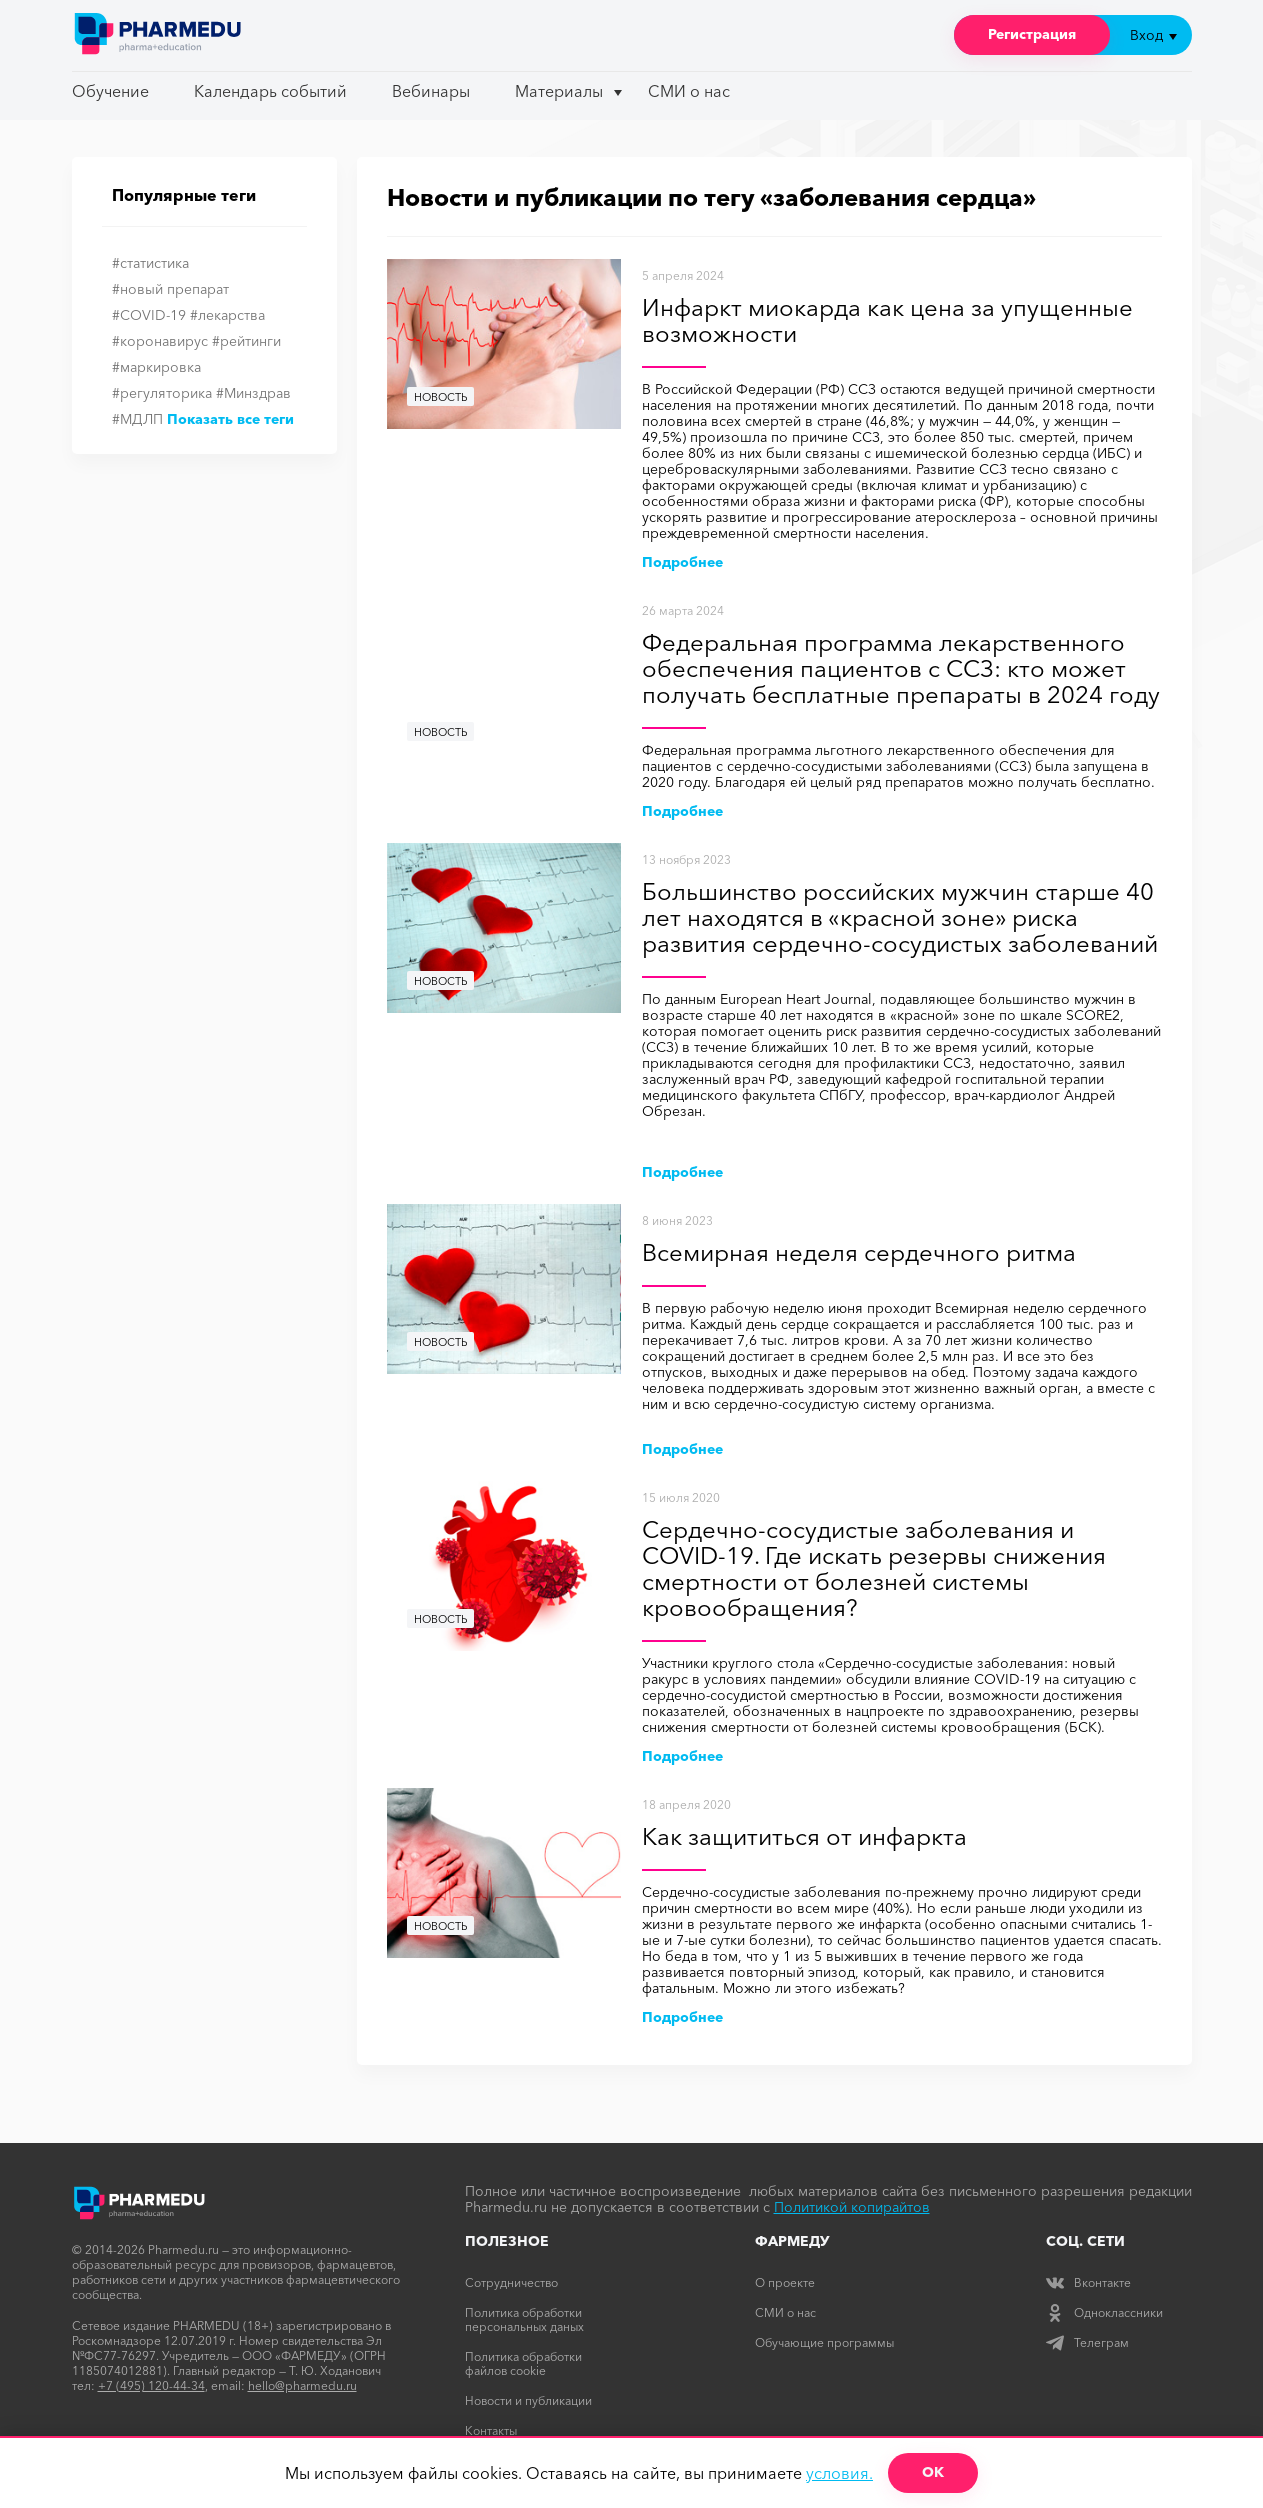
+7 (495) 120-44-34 (151, 2385)
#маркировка (156, 367)
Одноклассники (1104, 2312)
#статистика (150, 263)
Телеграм (1087, 2342)
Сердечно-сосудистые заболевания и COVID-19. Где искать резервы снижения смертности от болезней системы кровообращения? (874, 1569)
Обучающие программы (824, 2342)
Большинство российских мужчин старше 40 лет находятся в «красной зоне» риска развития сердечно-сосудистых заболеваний (900, 918)
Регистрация (1032, 34)
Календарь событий (270, 91)
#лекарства (227, 315)
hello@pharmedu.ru (302, 2385)
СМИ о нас (689, 91)
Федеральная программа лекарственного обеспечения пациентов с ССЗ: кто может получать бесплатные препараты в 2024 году (901, 669)
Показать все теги (230, 419)
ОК (933, 2472)
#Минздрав (253, 393)
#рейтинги (246, 341)
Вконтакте (1088, 2282)
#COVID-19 (149, 315)
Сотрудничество (511, 2282)
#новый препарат (170, 289)
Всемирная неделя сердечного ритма (859, 1253)
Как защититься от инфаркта (804, 1837)
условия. (839, 2473)
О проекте (785, 2282)
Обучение (110, 91)
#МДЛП (137, 419)
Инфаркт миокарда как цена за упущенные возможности (887, 321)
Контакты (491, 2430)
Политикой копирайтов (852, 2207)
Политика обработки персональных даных (524, 2319)
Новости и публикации (528, 2400)
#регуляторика (162, 393)
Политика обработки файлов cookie (523, 2363)
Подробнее (682, 562)
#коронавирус (160, 341)
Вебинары (431, 91)
